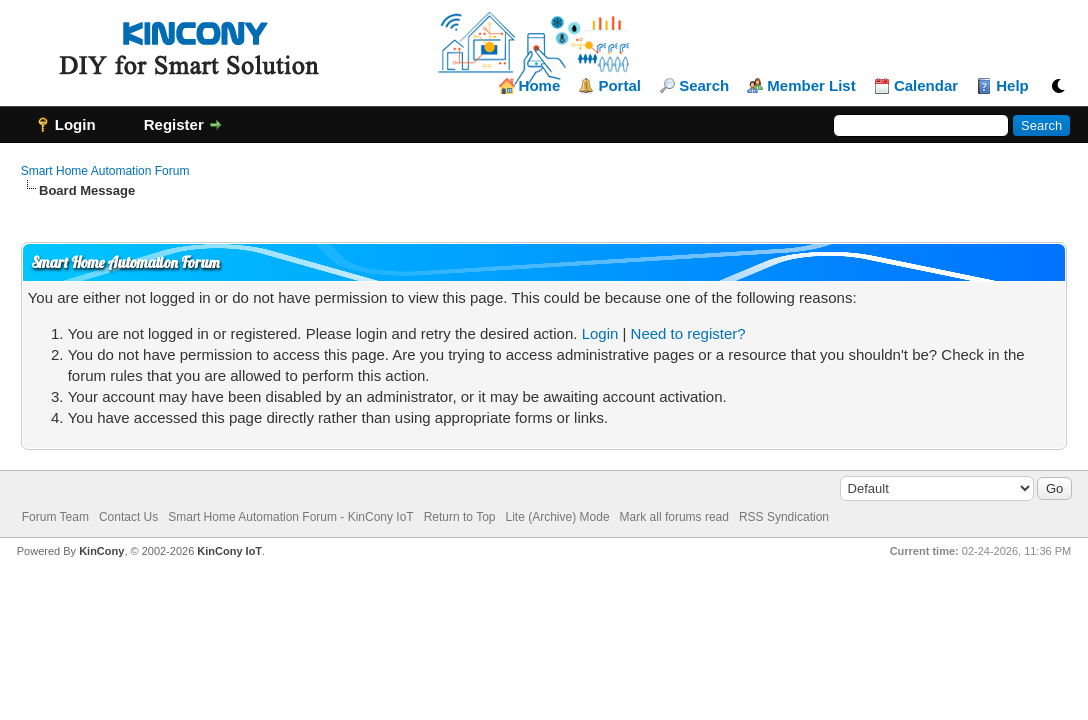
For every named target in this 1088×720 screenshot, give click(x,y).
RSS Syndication (784, 517)
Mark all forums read (674, 517)
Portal (619, 86)
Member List (811, 86)
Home (540, 86)
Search (704, 86)
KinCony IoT (229, 551)
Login (600, 333)
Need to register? (688, 333)
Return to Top (460, 517)
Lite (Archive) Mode (558, 517)
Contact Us (128, 517)
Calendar (926, 86)
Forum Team (55, 517)
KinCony (101, 551)
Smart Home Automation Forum (105, 171)
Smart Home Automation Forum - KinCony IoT (290, 517)
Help (1012, 86)
